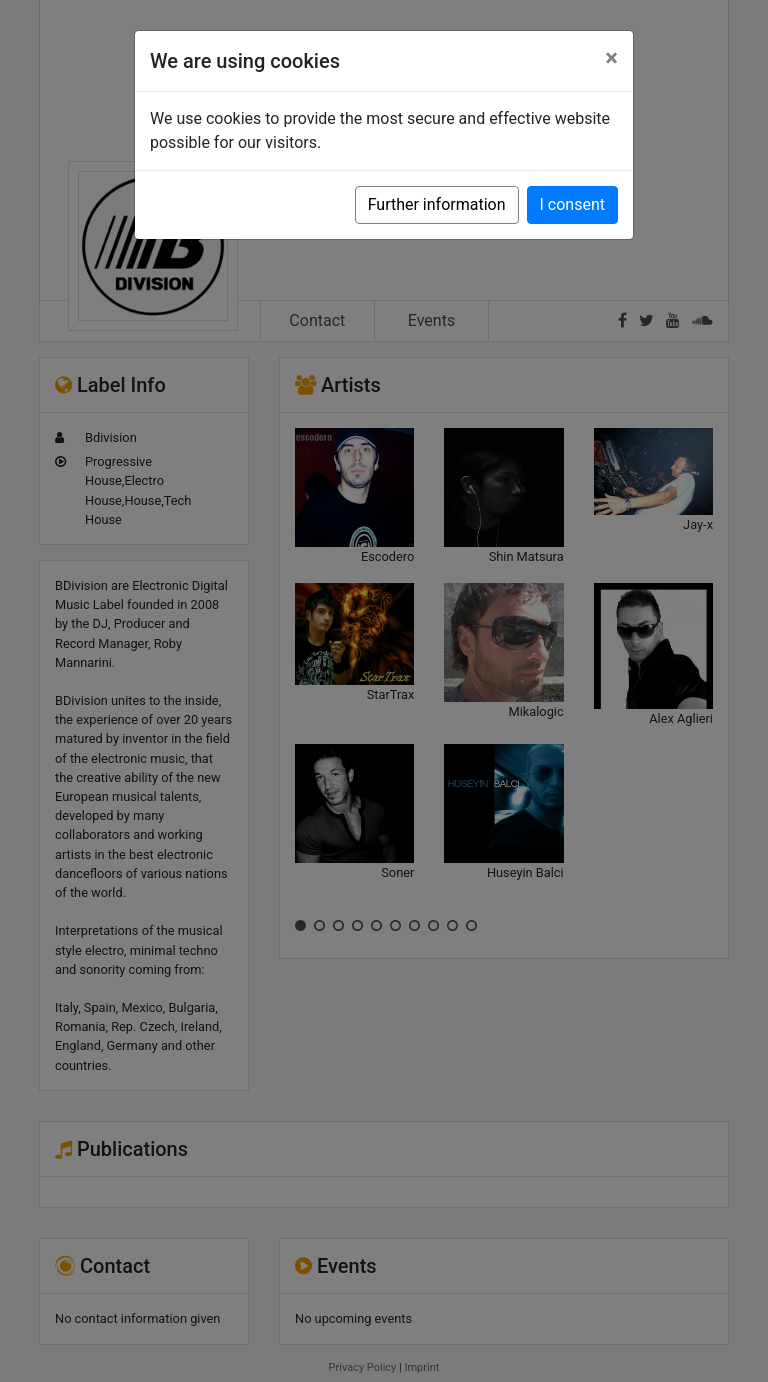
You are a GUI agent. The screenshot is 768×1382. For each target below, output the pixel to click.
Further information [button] (437, 204)
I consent (572, 204)
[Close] (611, 58)
